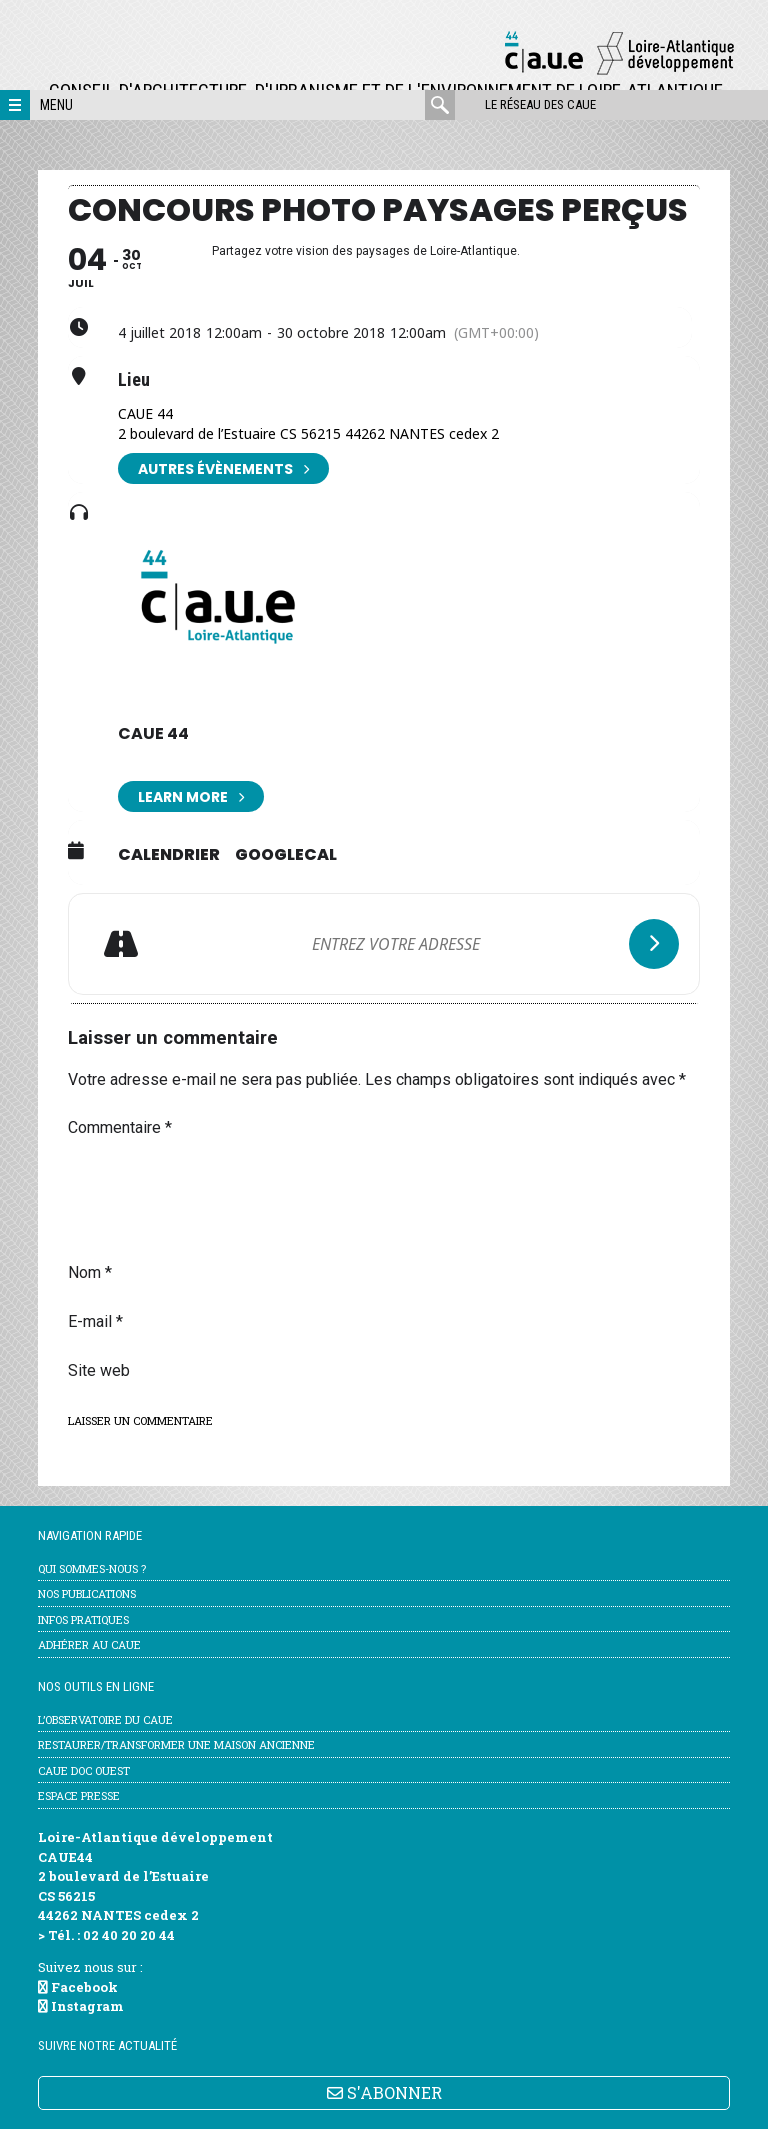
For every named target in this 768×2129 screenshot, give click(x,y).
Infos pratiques (83, 1619)
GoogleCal (286, 855)
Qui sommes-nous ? (92, 1568)
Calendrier (169, 855)
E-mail (95, 1321)
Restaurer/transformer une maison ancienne (176, 1744)
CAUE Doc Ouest (84, 1770)
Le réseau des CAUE (540, 104)
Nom (90, 1272)
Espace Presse (79, 1795)
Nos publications (87, 1593)
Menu (56, 105)
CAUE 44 (153, 733)
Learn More (191, 796)
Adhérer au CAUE (89, 1644)
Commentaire (120, 1127)
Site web (99, 1370)
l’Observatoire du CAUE (105, 1719)
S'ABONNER (384, 2092)
